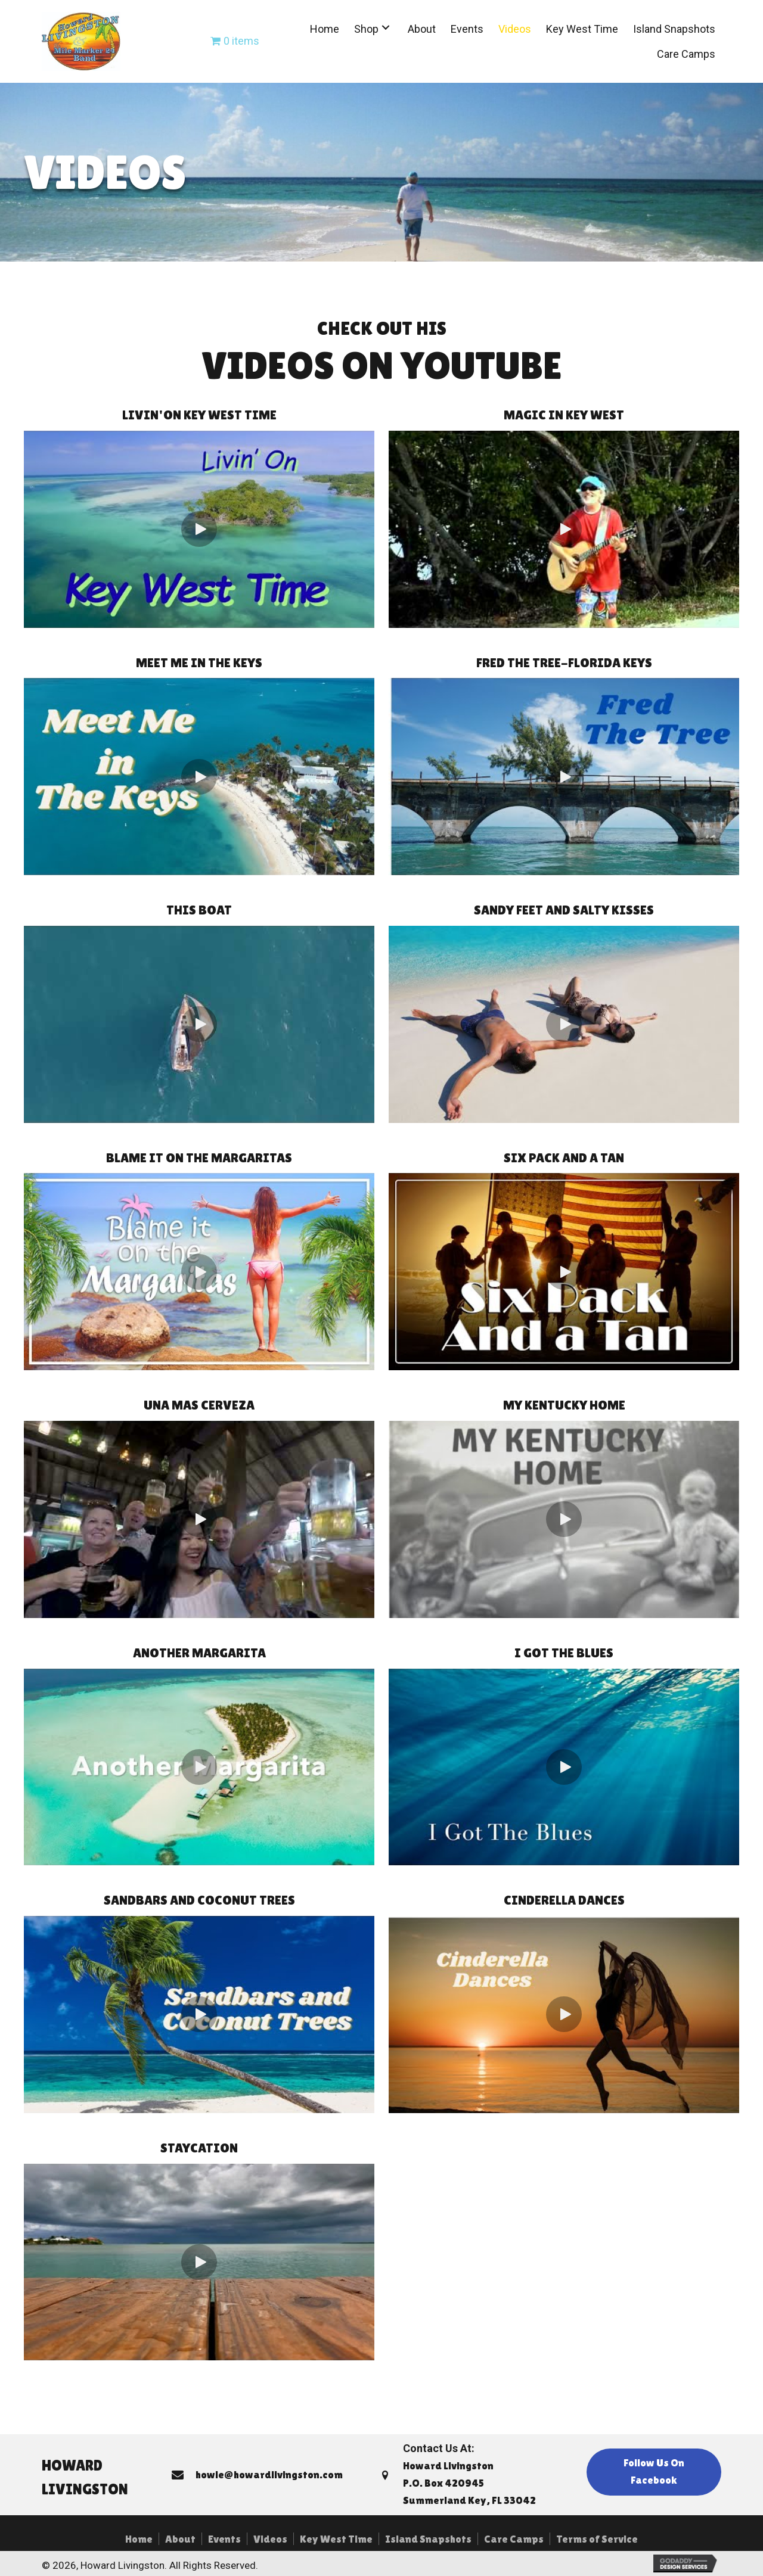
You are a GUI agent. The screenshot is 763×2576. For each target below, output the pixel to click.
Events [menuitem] (224, 2539)
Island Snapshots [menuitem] (428, 2539)
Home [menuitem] (139, 2539)
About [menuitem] (180, 2539)
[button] (386, 28)
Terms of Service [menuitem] (597, 2539)
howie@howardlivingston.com (269, 2474)
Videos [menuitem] (270, 2539)
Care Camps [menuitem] (514, 2539)
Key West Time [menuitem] (336, 2539)
